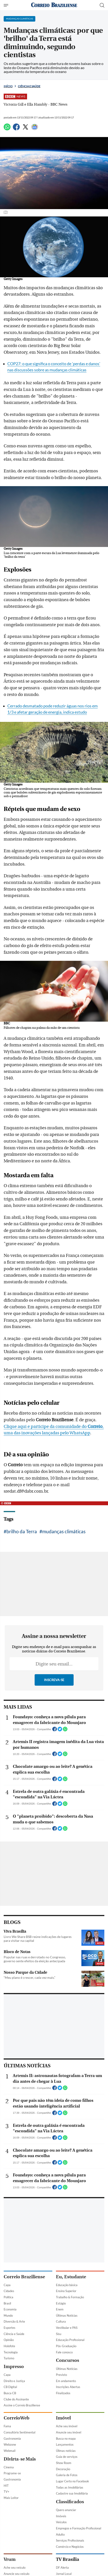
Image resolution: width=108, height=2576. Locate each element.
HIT (6, 2485)
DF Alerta (62, 2567)
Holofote (9, 2346)
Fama (7, 2426)
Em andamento (66, 2381)
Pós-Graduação (66, 2346)
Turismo (9, 2358)
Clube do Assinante (16, 2399)
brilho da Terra (21, 1531)
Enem (60, 2309)
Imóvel (63, 2418)
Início (8, 86)
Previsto (61, 2375)
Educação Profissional (70, 2340)
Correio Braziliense (24, 2276)
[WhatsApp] (7, 129)
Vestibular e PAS (67, 2327)
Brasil (7, 2303)
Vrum (10, 2559)
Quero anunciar (66, 2510)
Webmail (9, 2451)
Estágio (61, 2303)
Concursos (67, 2360)
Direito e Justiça (14, 2381)
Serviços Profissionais (70, 2540)
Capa (7, 2285)
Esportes (9, 2327)
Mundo (8, 2315)
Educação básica (67, 2285)
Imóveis (61, 2516)
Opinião (9, 2340)
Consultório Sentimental (19, 2432)
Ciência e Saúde (29, 86)
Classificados (70, 2501)
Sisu (58, 2334)
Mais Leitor (11, 2498)
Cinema (9, 2467)
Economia (10, 2309)
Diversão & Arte (14, 2321)
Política (8, 2297)
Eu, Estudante (71, 2276)
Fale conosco (64, 2352)
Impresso (14, 2366)
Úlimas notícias (66, 2451)
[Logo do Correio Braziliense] (54, 5)
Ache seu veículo (14, 2567)
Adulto (60, 2534)
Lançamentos (65, 2444)
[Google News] (34, 129)
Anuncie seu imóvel (68, 2432)
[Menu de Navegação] (6, 5)
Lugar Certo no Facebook (72, 2481)
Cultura (61, 2321)
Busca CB (10, 2393)
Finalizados (63, 2393)
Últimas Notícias (67, 2315)
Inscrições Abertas (68, 2387)
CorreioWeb (16, 2418)
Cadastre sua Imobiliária (72, 2493)
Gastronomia (12, 2438)
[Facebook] (16, 129)
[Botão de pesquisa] (102, 5)
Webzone (10, 2444)
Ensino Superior (66, 2291)
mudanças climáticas (64, 1531)
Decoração (63, 2469)
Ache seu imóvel (66, 2426)
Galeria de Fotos (67, 2475)
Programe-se (12, 2473)
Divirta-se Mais (20, 2459)
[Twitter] (25, 129)
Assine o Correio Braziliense (22, 2405)
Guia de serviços (67, 2456)
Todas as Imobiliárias (69, 2487)
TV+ (6, 2491)
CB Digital (10, 2387)
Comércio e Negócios (70, 2546)
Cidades (9, 2291)
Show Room (63, 2463)
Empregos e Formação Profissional (78, 2528)
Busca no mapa (66, 2438)
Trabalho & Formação (70, 2297)
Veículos (61, 2522)
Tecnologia (11, 2352)
